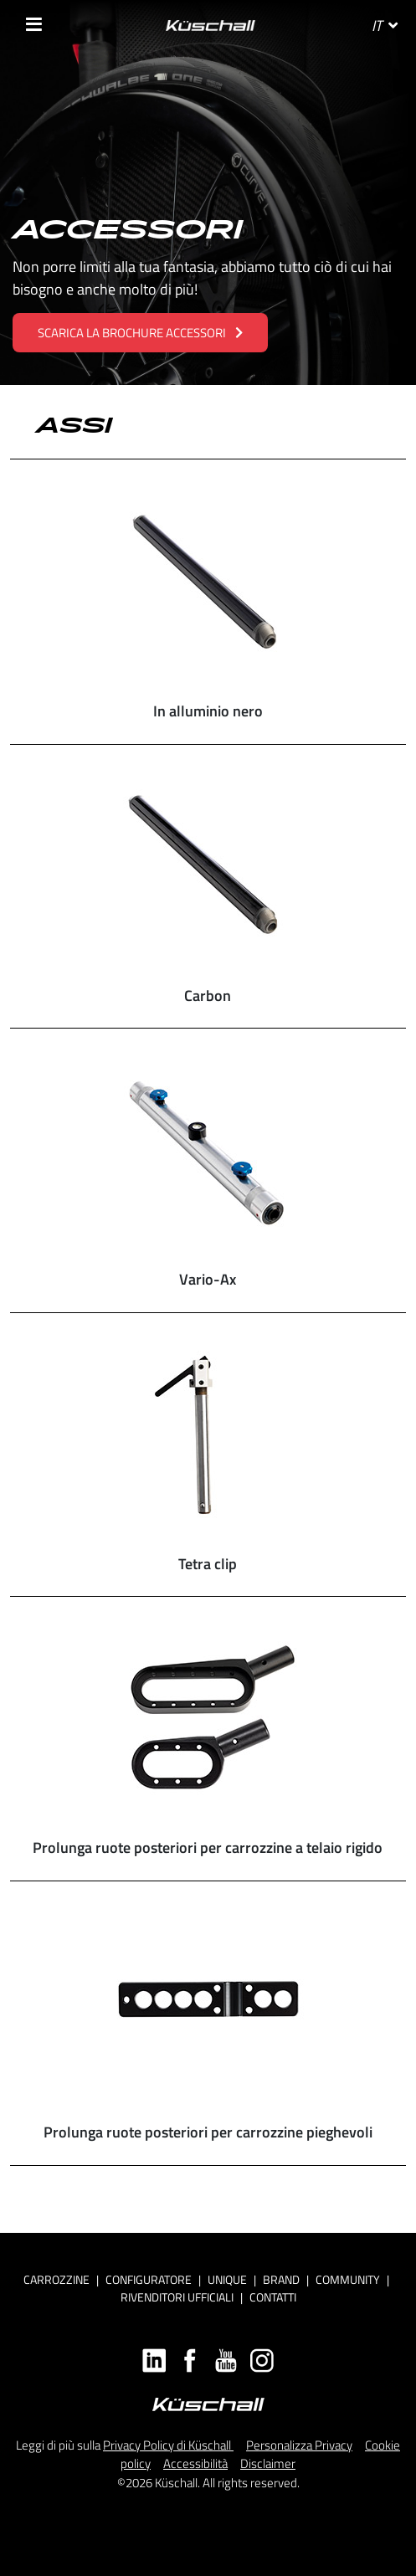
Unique (227, 2279)
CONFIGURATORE (148, 2279)
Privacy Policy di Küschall (168, 2445)
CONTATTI (272, 2297)
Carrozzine (56, 2279)
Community (348, 2279)
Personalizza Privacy (299, 2445)
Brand (281, 2279)
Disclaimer (267, 2463)
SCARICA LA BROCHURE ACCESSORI (140, 332)
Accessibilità (195, 2463)
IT (385, 25)
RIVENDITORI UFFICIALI (177, 2297)
